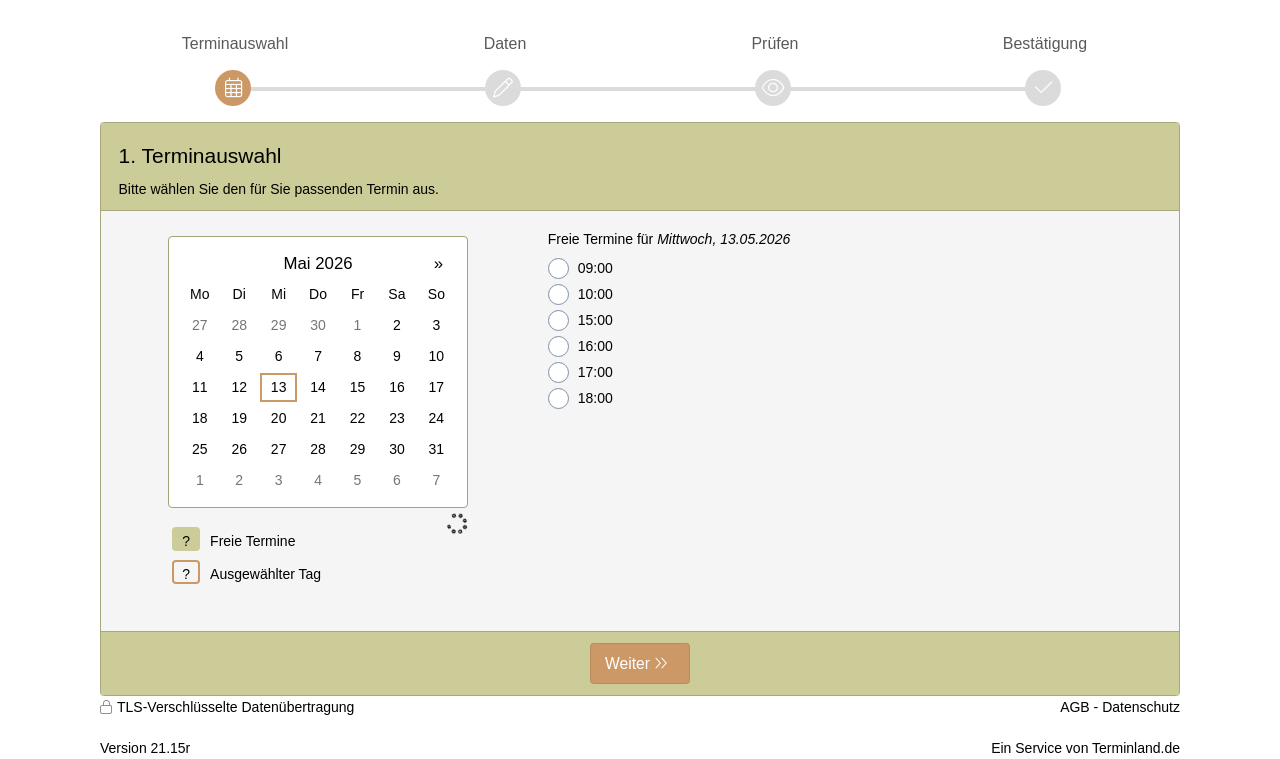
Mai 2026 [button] (318, 263)
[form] (640, 409)
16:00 (580, 346)
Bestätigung (1045, 43)
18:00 (580, 398)
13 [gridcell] (279, 387)
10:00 (580, 294)
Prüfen (774, 43)
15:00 (580, 320)
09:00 (580, 268)
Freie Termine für (669, 239)
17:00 (580, 372)
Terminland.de (1136, 748)
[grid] (318, 372)
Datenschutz (1141, 707)
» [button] (438, 263)
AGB (1075, 707)
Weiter (627, 663)
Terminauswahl (235, 43)
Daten (505, 43)
